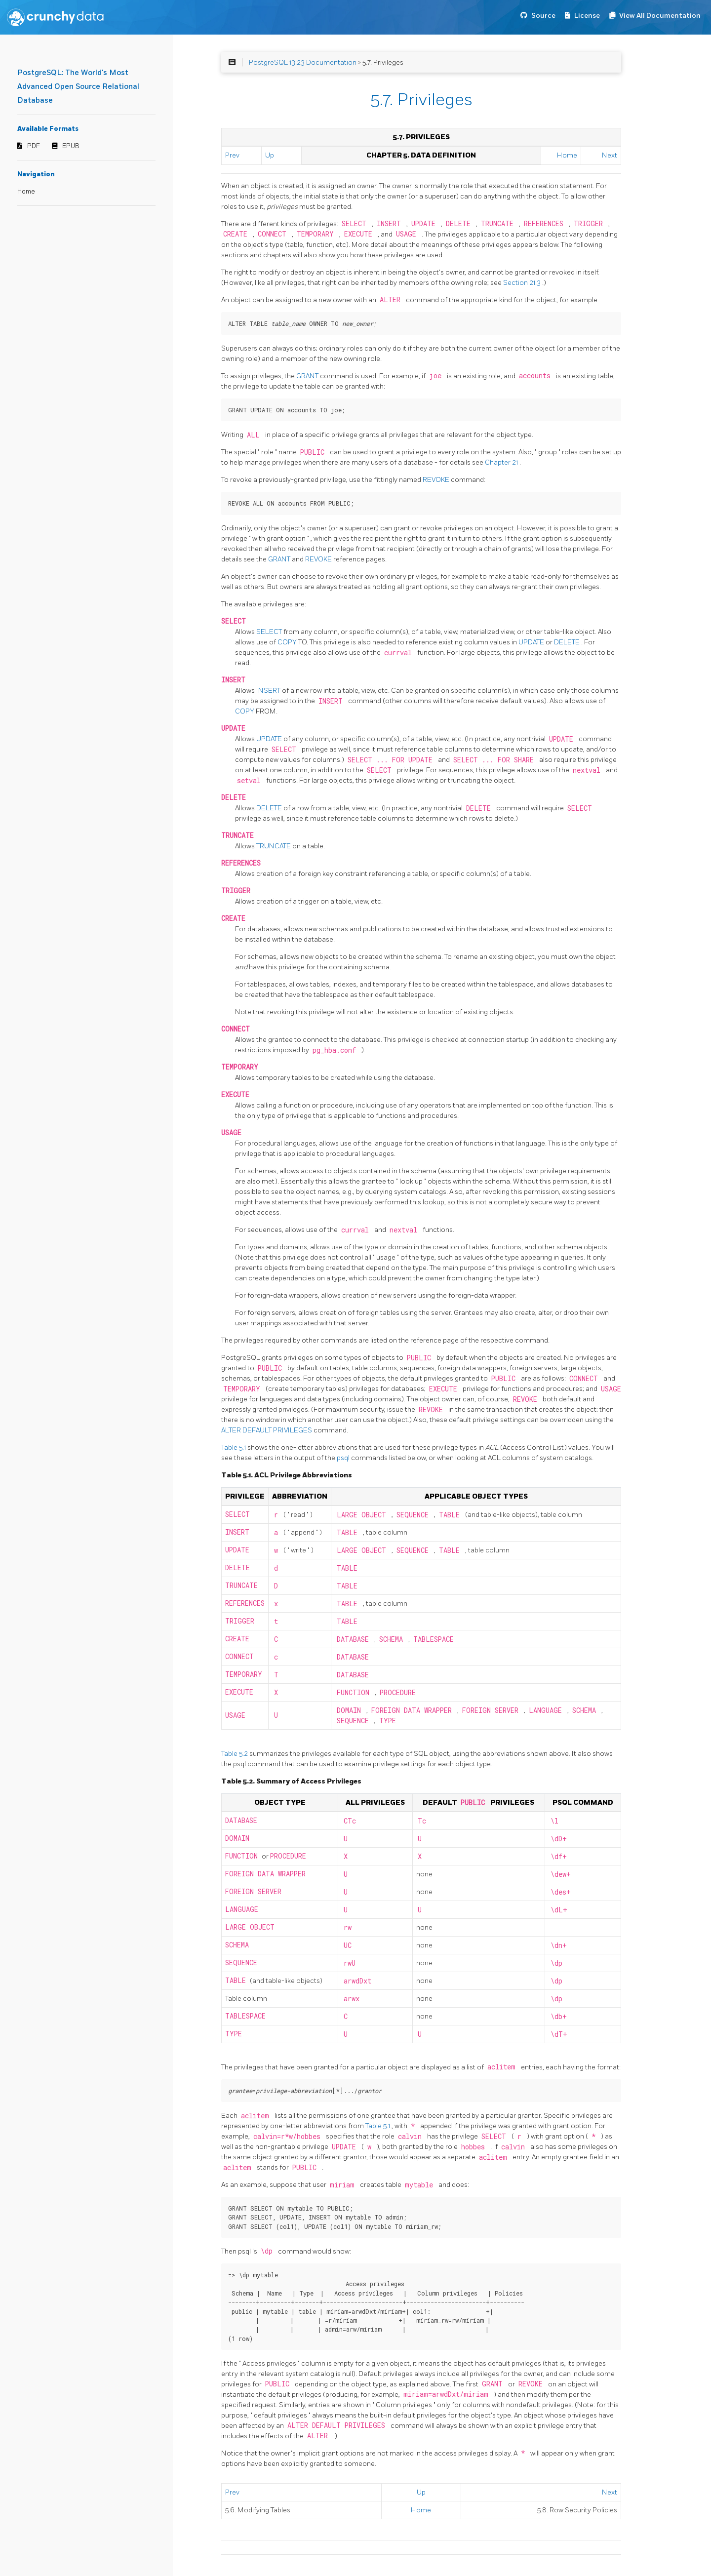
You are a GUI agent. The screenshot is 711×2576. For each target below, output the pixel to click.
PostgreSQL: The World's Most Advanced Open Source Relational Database (78, 86)
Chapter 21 (502, 462)
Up (269, 155)
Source (543, 15)
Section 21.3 (522, 282)
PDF (33, 146)
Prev (232, 155)
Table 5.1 (234, 1447)
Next (609, 155)
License (587, 15)
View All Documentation (660, 15)
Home (26, 192)
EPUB (70, 146)
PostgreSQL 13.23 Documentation (302, 62)
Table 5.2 (235, 1753)
